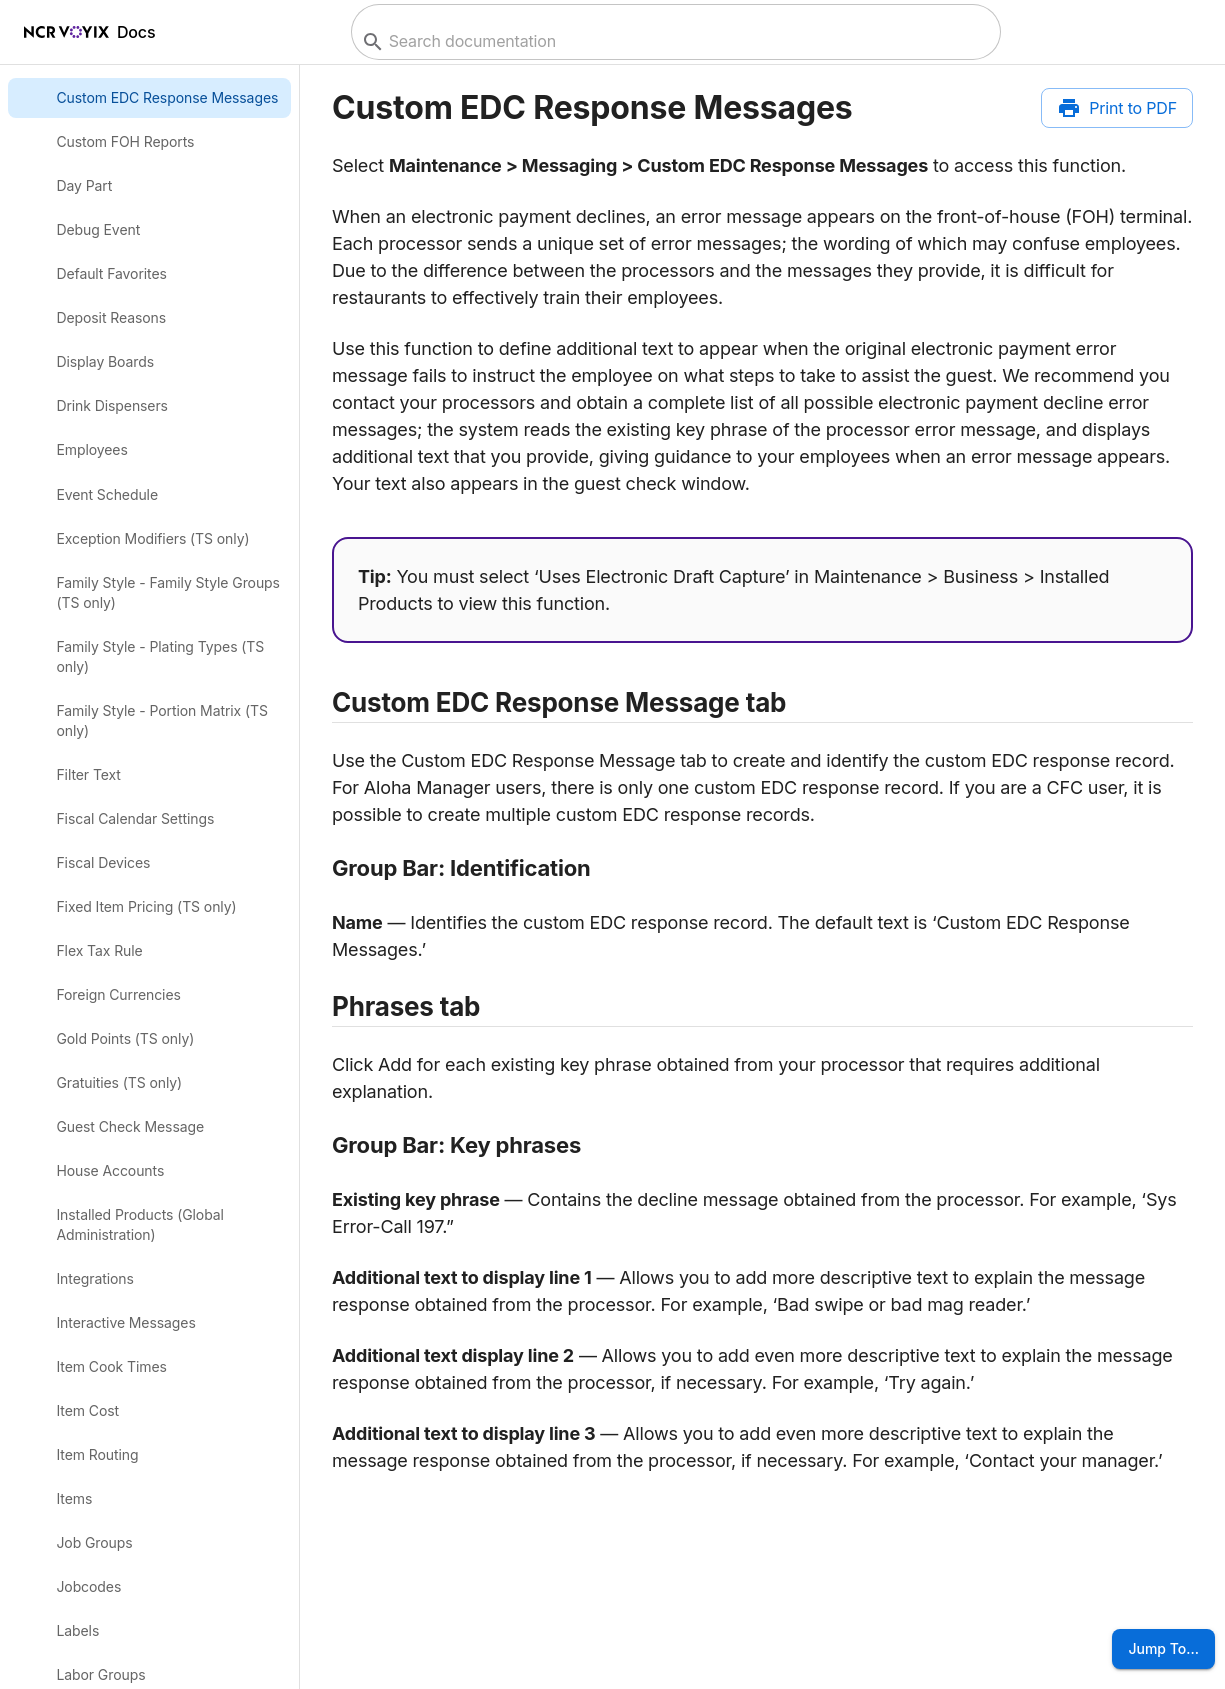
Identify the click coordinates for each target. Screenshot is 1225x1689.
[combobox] (673, 41)
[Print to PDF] (1117, 108)
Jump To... (1163, 1648)
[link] (149, 98)
